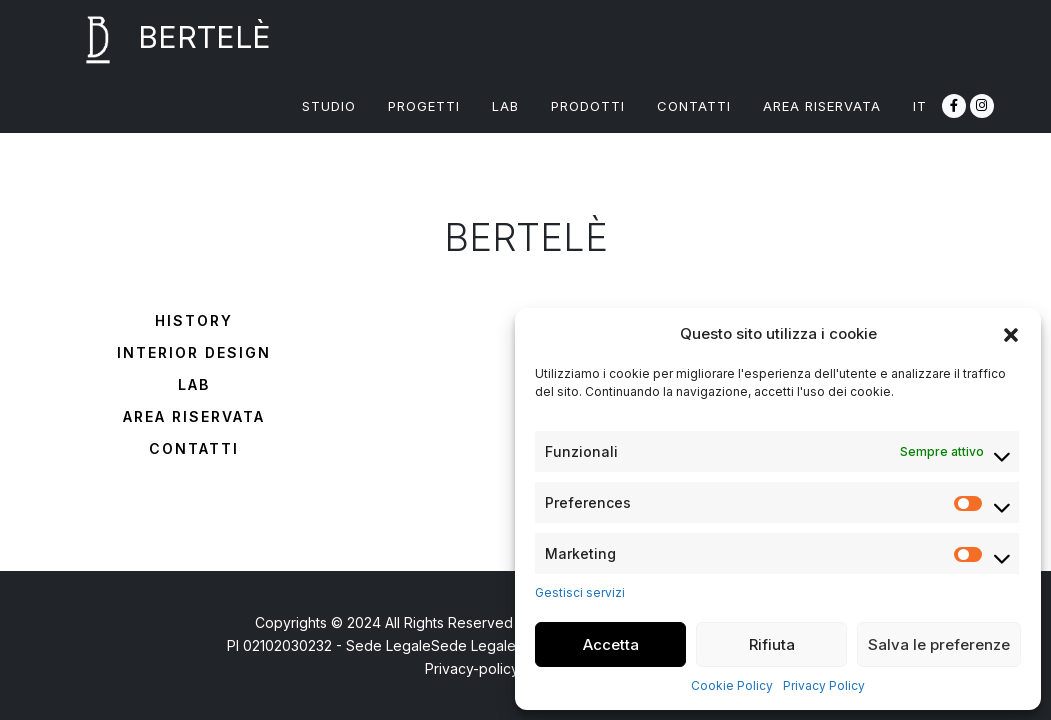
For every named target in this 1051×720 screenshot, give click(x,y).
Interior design (194, 352)
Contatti (194, 448)
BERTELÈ (164, 40)
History (194, 320)
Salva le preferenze (939, 644)
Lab (194, 384)
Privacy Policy (824, 685)
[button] (1011, 334)
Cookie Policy (732, 685)
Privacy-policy (472, 668)
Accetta (611, 644)
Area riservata (194, 416)
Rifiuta (772, 644)
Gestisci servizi (580, 592)
